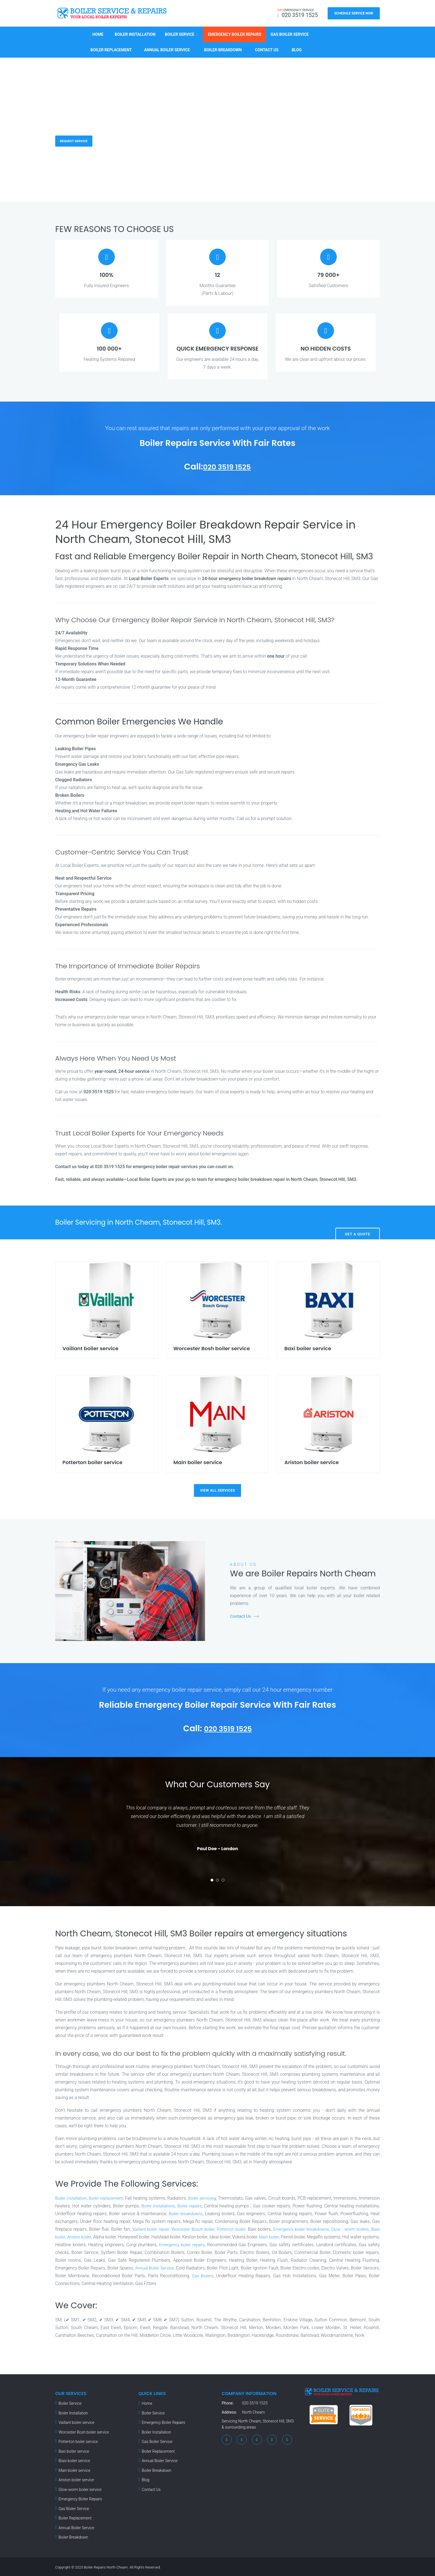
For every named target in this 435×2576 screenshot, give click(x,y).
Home (97, 32)
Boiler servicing (215, 2196)
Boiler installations (182, 2204)
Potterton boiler (301, 2227)
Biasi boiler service (74, 2459)
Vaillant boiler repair (214, 2227)
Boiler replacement (111, 2196)
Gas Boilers (270, 2274)
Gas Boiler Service (289, 32)
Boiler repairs (215, 2204)
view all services (217, 1489)
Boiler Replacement (111, 48)
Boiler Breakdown (223, 48)
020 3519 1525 (227, 465)
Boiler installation (72, 2196)
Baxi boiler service (74, 2449)
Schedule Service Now (353, 13)
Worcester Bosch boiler (260, 2227)
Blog (296, 48)
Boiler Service (179, 32)
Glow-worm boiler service (80, 2488)
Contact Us (266, 48)
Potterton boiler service (78, 2440)
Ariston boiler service (76, 2478)
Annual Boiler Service (167, 48)
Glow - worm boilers (101, 2235)
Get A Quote (357, 1221)
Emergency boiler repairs (270, 2243)
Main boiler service (74, 2469)
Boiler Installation (135, 32)
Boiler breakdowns (218, 2212)
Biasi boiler (133, 2235)
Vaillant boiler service (76, 2421)
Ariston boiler (159, 2235)
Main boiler (355, 2235)
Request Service (76, 139)
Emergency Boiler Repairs (234, 32)
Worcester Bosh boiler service (84, 2430)
